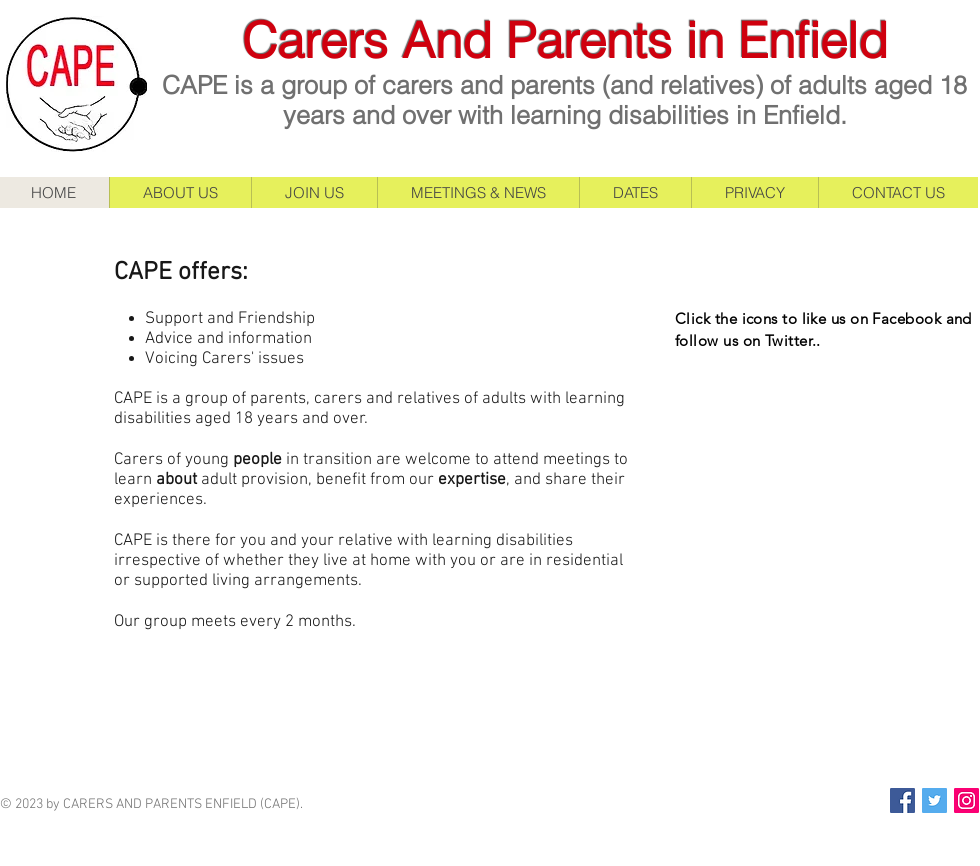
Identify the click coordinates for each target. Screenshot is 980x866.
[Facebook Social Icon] (902, 800)
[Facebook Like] (800, 428)
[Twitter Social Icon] (934, 800)
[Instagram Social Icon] (966, 800)
